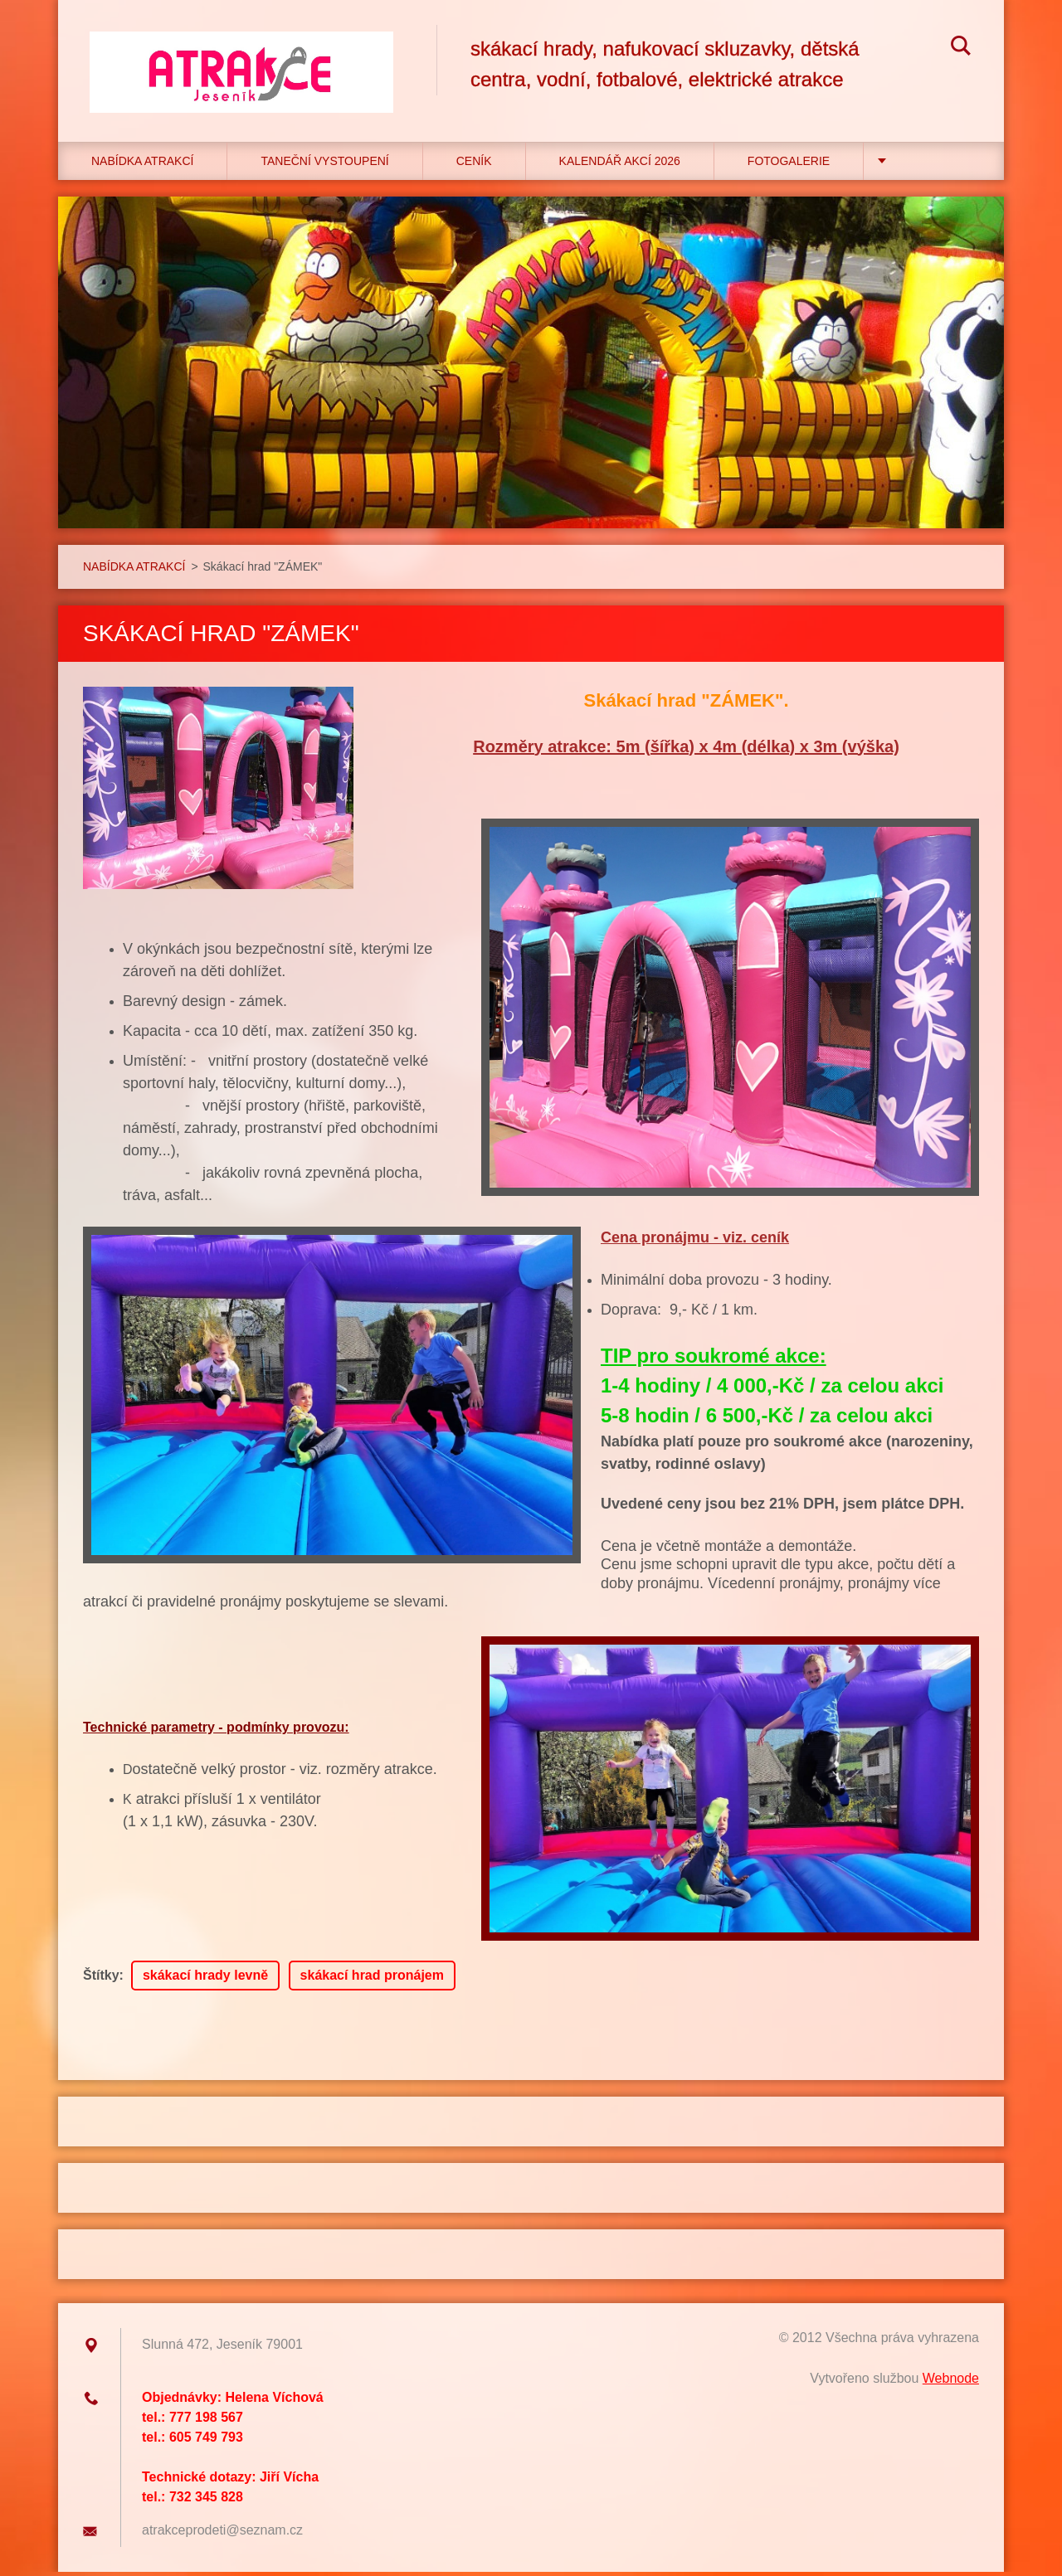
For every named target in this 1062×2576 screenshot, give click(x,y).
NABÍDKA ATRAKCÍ (142, 165)
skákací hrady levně (205, 1979)
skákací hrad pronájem (372, 1979)
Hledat (961, 48)
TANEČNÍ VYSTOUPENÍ (324, 165)
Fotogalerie (789, 165)
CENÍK (474, 165)
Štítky (101, 1979)
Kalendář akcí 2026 (619, 165)
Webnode (951, 2382)
